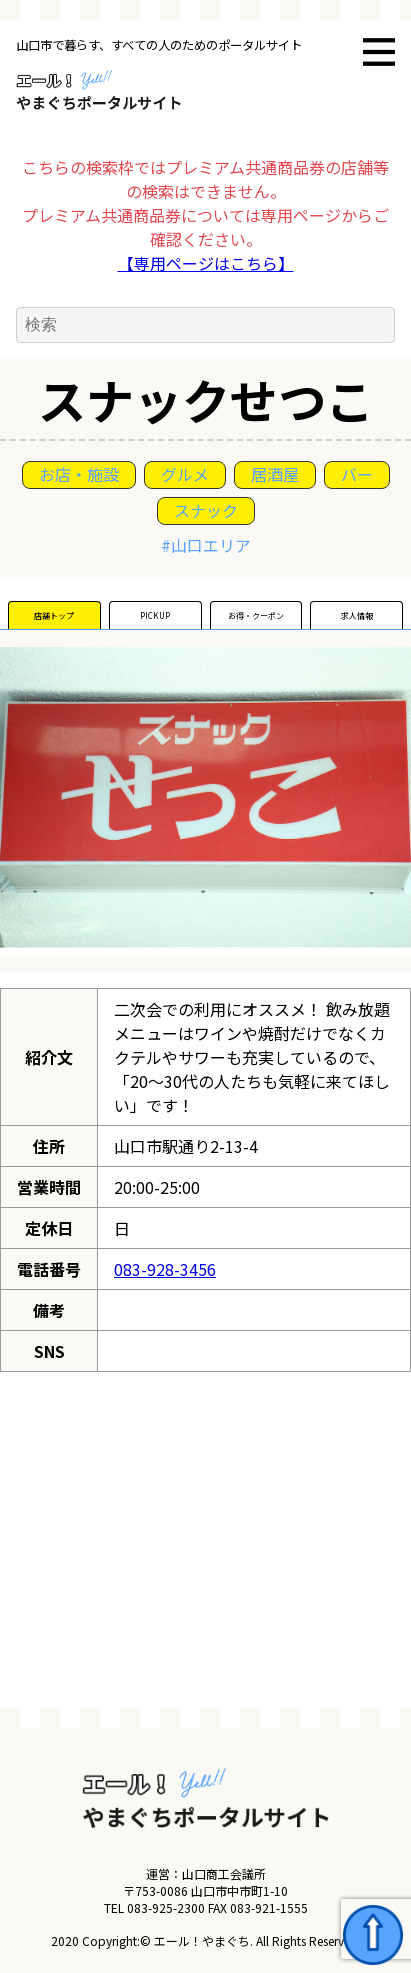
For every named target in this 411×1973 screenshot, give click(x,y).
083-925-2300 (166, 1907)
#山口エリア (206, 545)
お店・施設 (79, 474)
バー (357, 474)
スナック (206, 510)
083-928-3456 (165, 1269)
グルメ (185, 474)
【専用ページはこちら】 (206, 263)
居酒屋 (275, 474)
